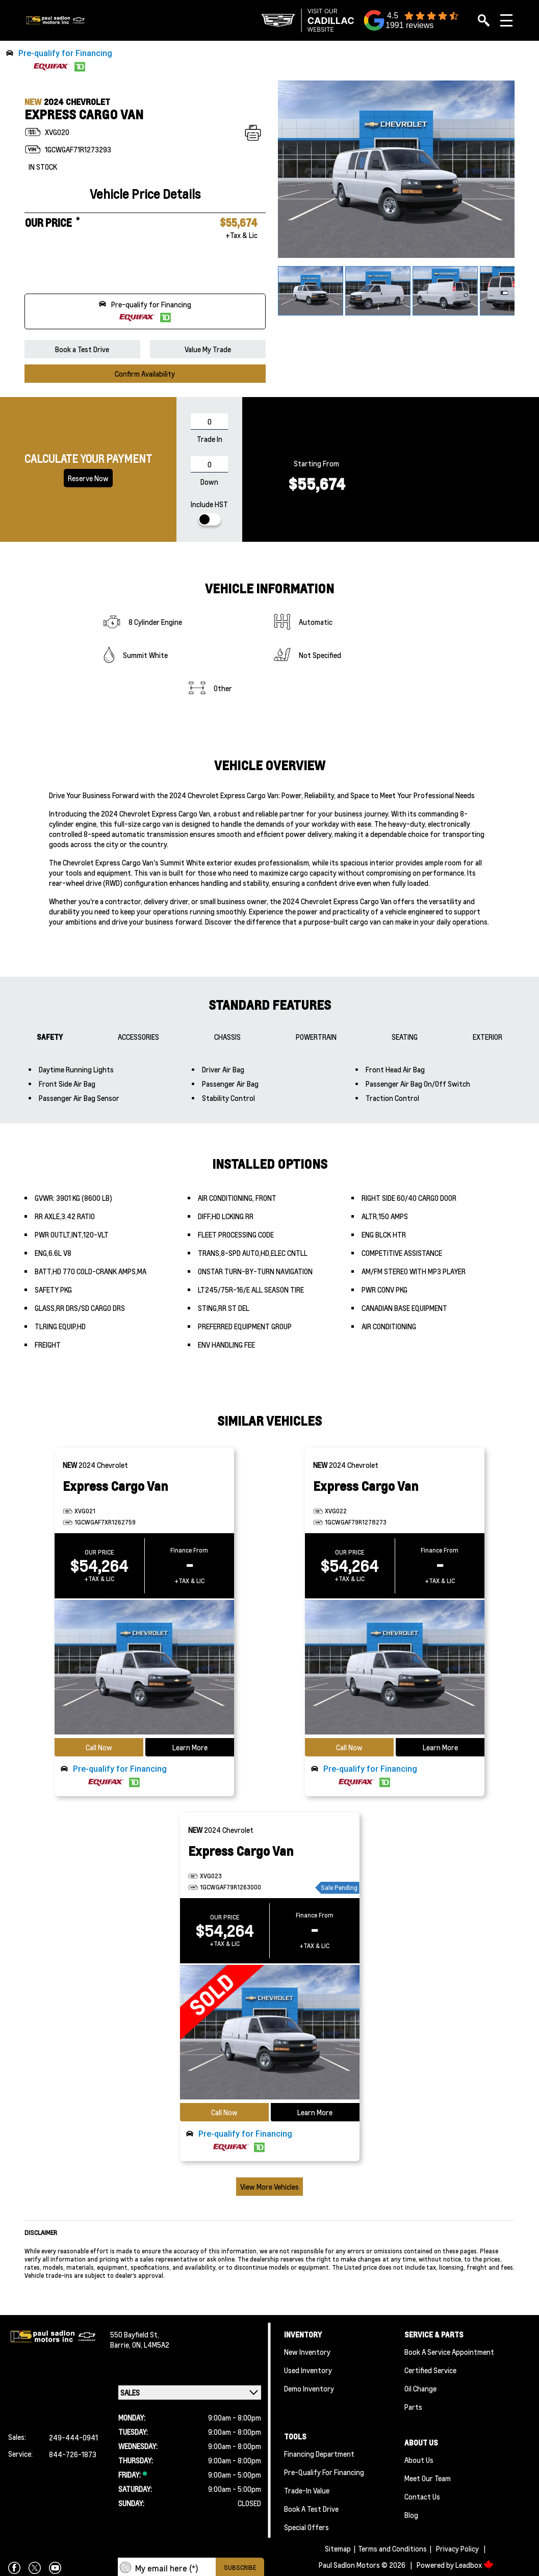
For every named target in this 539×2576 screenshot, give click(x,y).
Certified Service (430, 2370)
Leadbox (474, 2564)
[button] (269, 60)
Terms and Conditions (392, 2548)
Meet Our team (427, 2478)
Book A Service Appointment (449, 2351)
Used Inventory (308, 2370)
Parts (413, 2406)
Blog (411, 2514)
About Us (418, 2459)
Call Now (99, 1747)
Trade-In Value (306, 2490)
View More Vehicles (269, 2186)
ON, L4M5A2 (150, 2344)
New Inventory (307, 2351)
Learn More (190, 1747)
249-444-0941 (73, 2437)
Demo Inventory (309, 2388)
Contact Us (422, 2496)
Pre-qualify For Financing (324, 2472)
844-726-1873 (72, 2454)
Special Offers (306, 2527)
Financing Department (319, 2453)
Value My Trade (208, 349)
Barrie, (121, 2344)
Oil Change (420, 2388)
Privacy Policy (457, 2548)
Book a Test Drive (82, 349)
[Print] (253, 133)
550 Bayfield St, (134, 2334)
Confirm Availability (145, 373)
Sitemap (338, 2548)
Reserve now (88, 478)
